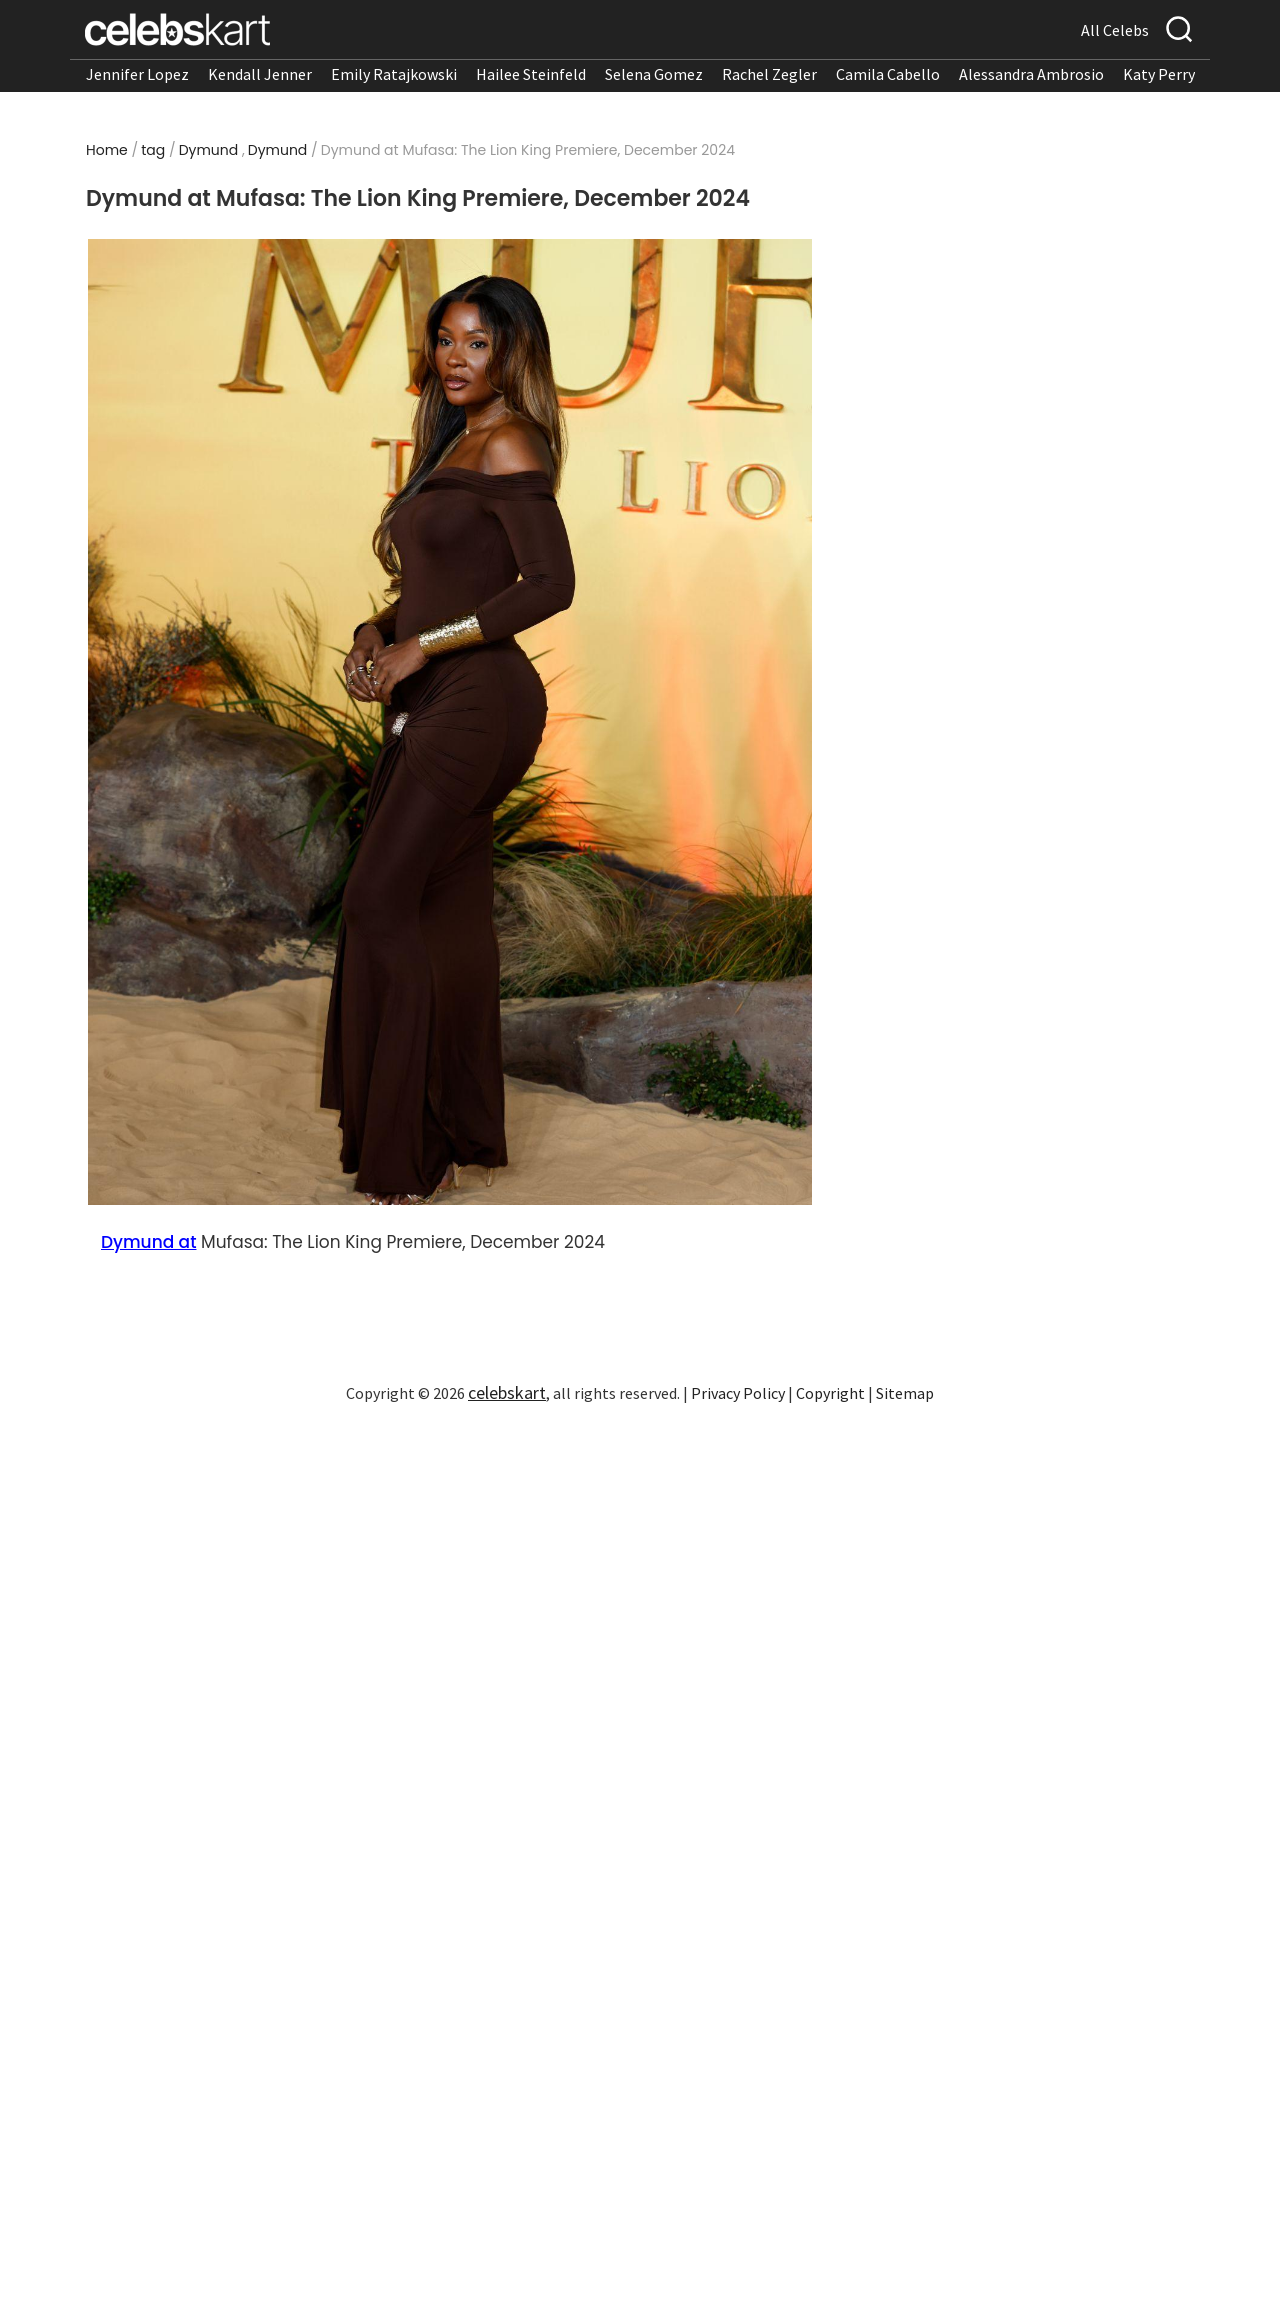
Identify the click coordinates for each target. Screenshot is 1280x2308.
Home (107, 150)
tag (153, 150)
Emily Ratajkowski (394, 74)
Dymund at (148, 1242)
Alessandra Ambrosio (1031, 74)
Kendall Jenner (260, 74)
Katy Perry (1159, 74)
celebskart (507, 1392)
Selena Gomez (654, 74)
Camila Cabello (888, 74)
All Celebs (1115, 30)
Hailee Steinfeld (531, 74)
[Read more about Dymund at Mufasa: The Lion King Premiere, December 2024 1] (450, 722)
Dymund (209, 150)
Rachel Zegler (769, 74)
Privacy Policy (738, 1393)
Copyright (830, 1393)
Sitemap (905, 1393)
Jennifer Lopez (137, 74)
